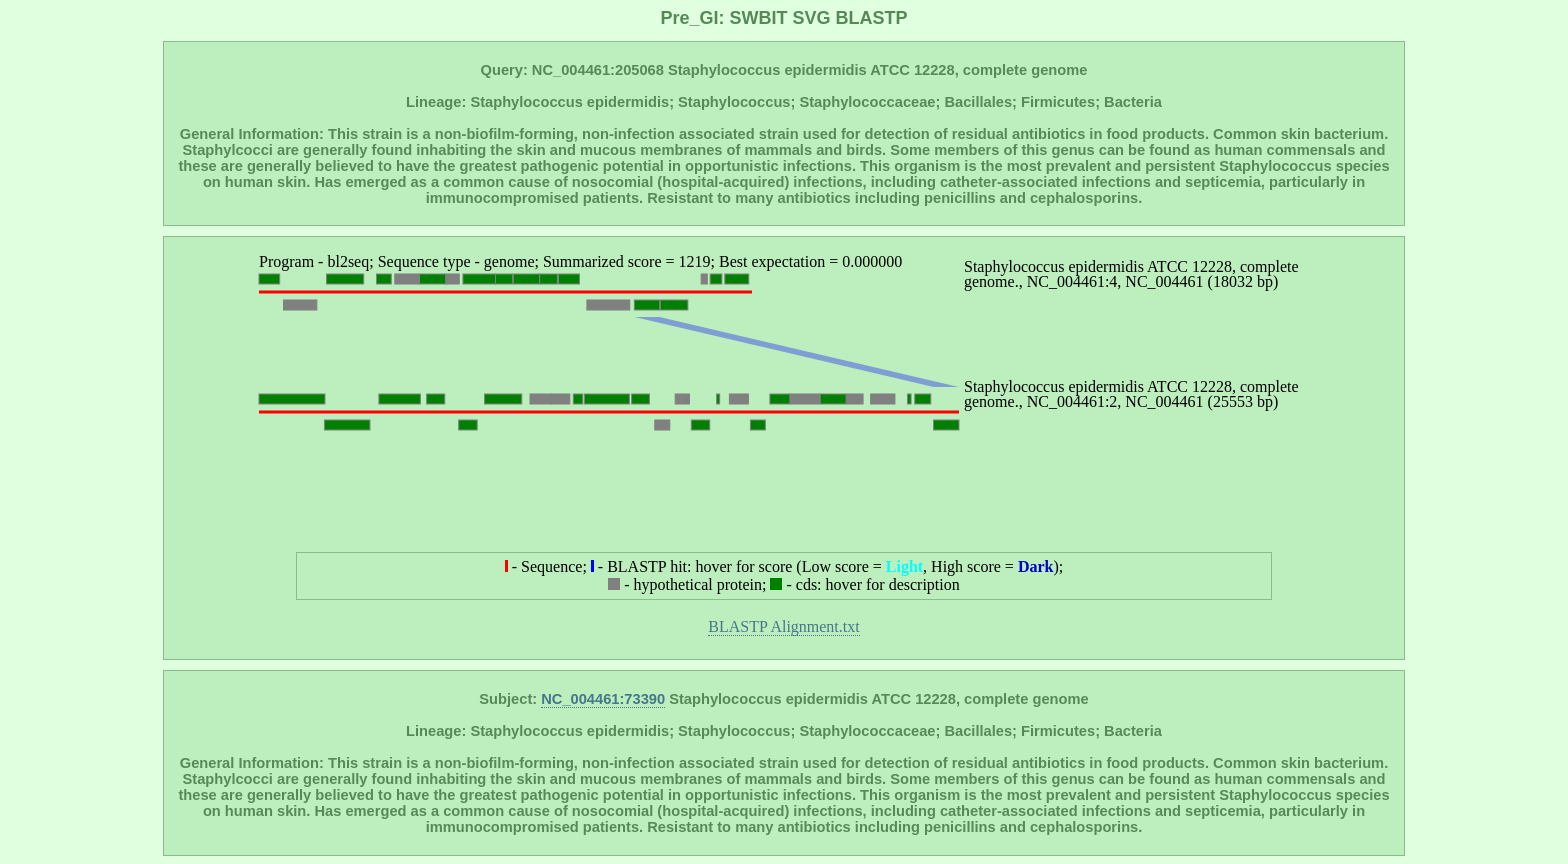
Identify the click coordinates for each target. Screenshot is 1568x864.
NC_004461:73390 (603, 699)
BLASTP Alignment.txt (783, 626)
